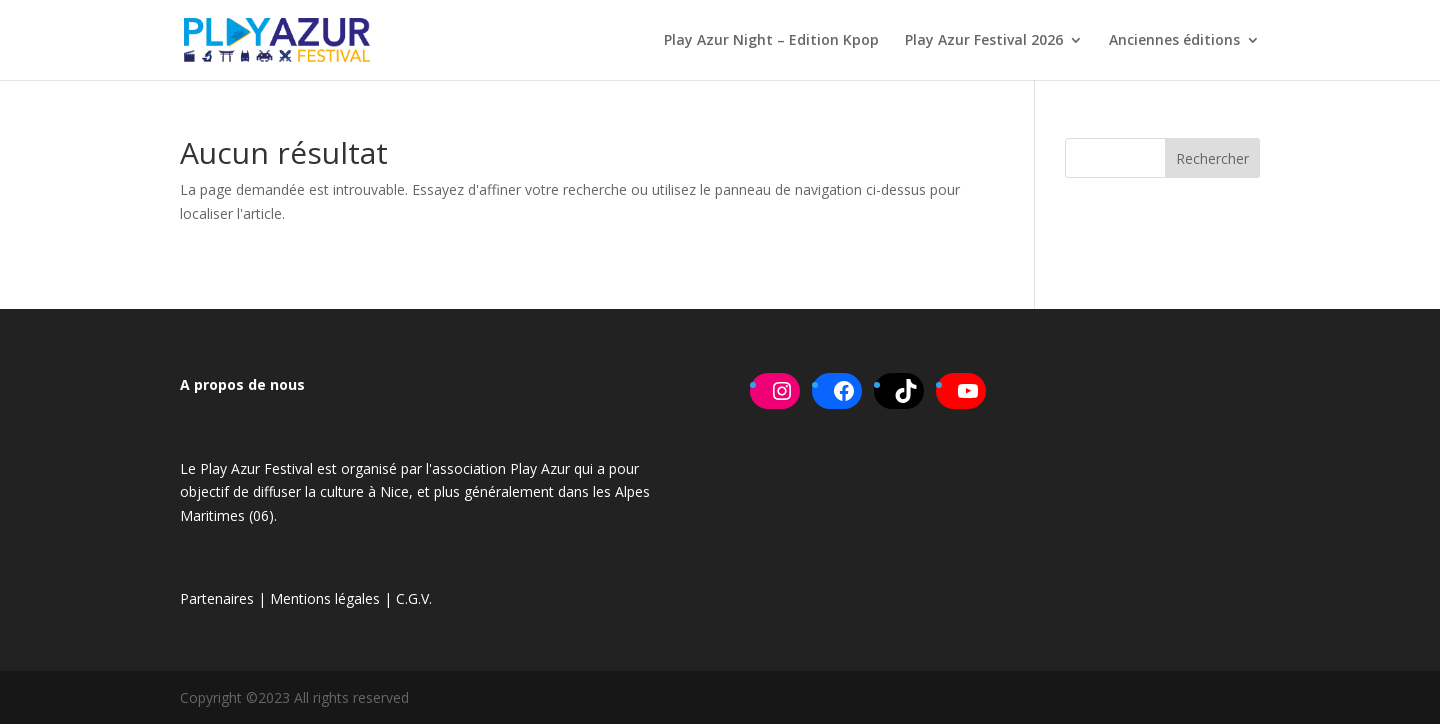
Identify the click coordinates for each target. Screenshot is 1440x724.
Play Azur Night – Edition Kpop (771, 41)
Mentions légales (325, 598)
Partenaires (217, 598)
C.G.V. (414, 598)
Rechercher (1212, 158)
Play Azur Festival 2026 (984, 41)
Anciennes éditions (1174, 41)
